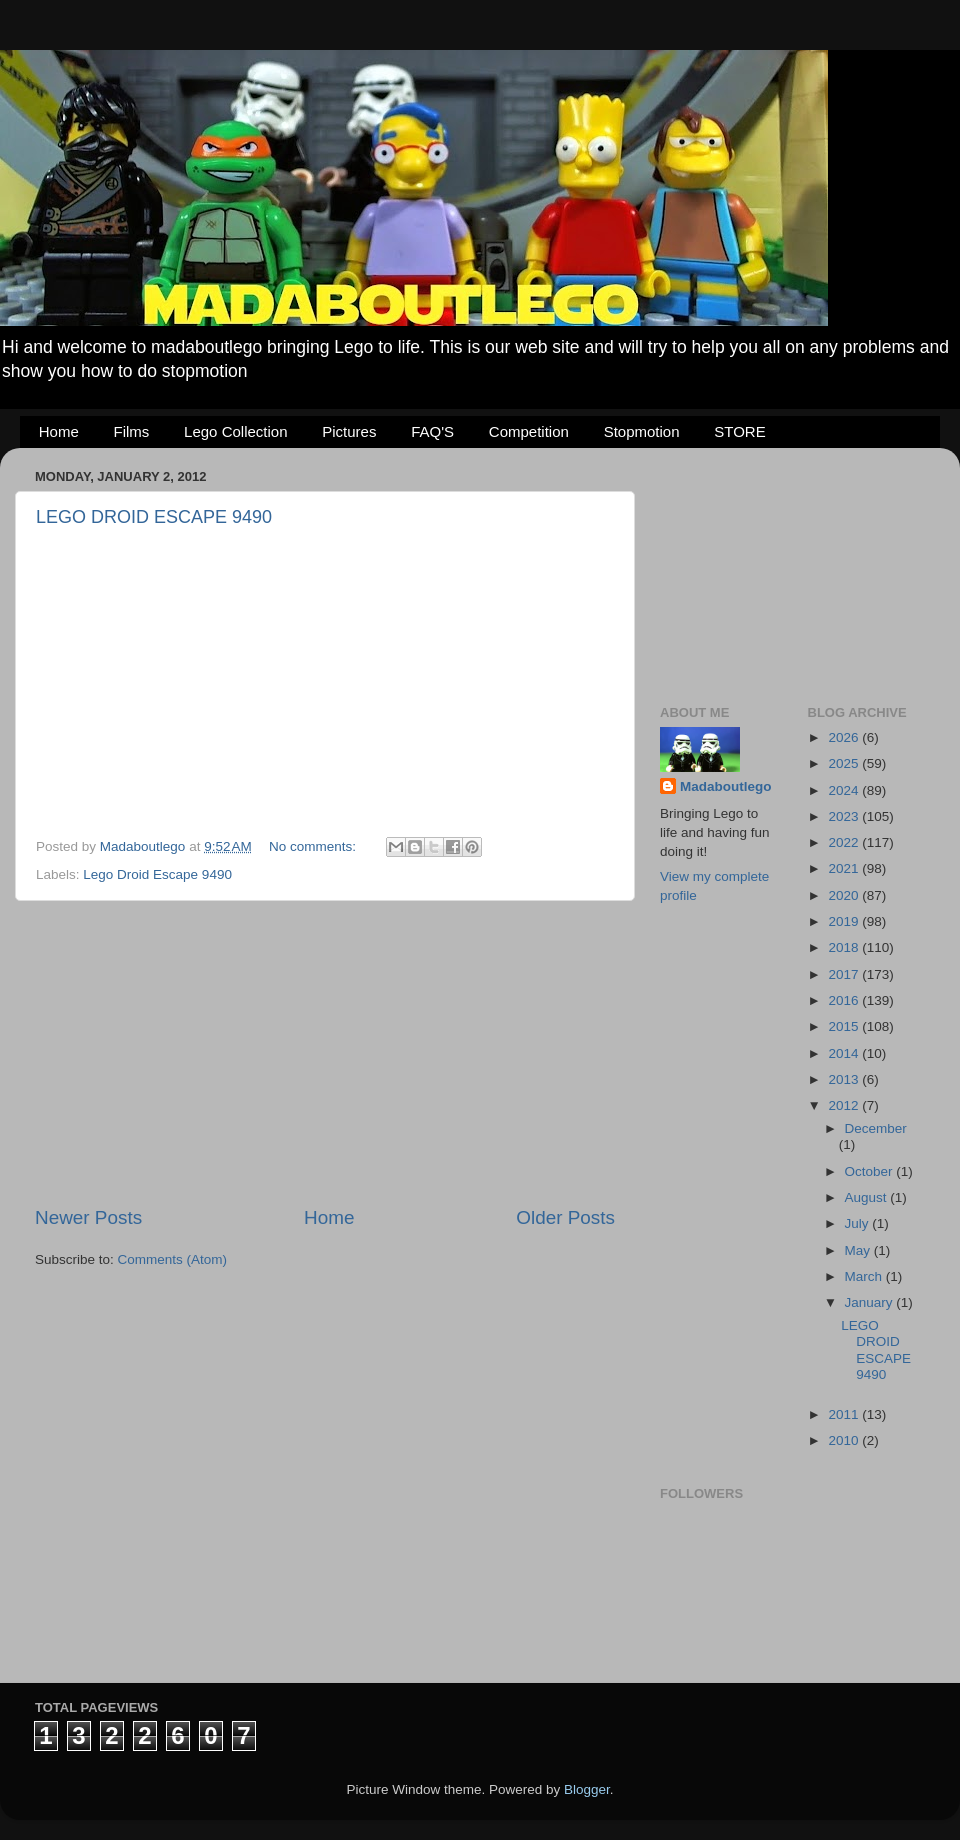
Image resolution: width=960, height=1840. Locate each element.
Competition (529, 431)
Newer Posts (88, 1217)
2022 (845, 842)
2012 (845, 1105)
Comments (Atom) (173, 1259)
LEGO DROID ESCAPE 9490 (154, 517)
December (876, 1128)
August (868, 1197)
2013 (845, 1079)
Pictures (349, 431)
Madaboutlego (726, 786)
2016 (845, 1000)
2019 (845, 921)
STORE (739, 431)
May (859, 1250)
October (871, 1171)
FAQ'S (432, 431)
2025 (845, 763)
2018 (845, 947)
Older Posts (565, 1217)
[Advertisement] (325, 1053)
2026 (845, 737)
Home (59, 431)
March (865, 1276)
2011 (845, 1414)
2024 (845, 790)
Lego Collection (235, 431)
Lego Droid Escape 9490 (157, 874)
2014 (845, 1053)
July (859, 1223)
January (871, 1302)
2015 (845, 1026)
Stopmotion (642, 431)
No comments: (314, 846)
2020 (845, 895)
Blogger (587, 1789)
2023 (845, 816)
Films (132, 431)
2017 (845, 974)
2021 (845, 868)
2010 (845, 1440)
